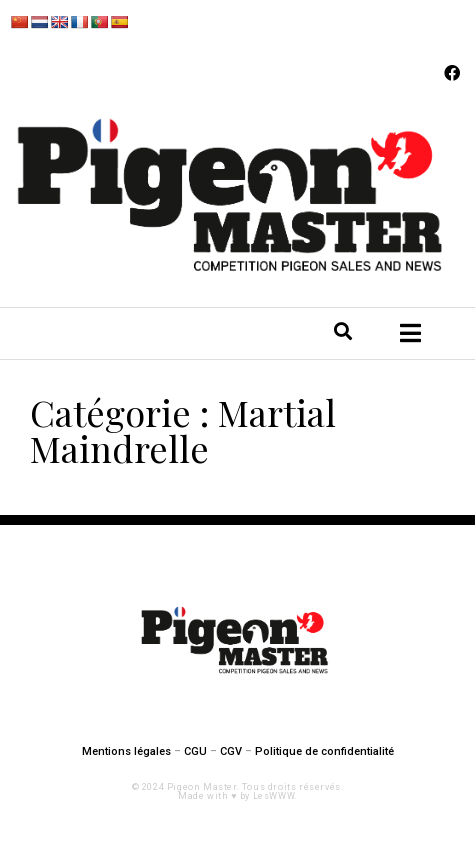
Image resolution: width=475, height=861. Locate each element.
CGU (195, 751)
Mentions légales (126, 751)
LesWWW (274, 796)
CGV (231, 751)
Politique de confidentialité (324, 751)
